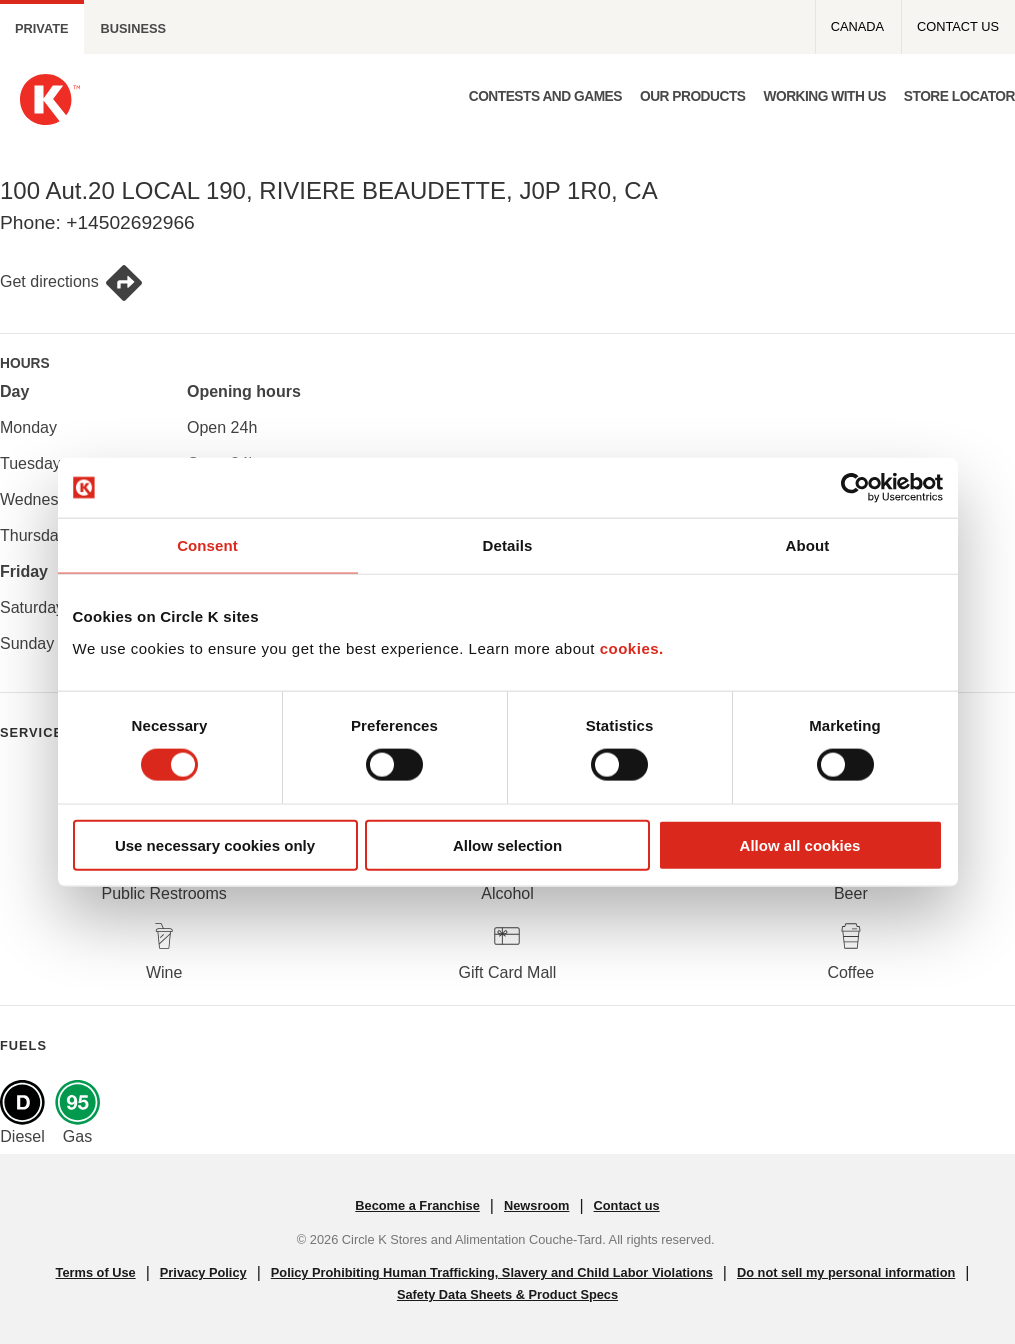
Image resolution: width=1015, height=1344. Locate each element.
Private (42, 28)
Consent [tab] (207, 545)
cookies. (632, 647)
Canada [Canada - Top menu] (857, 26)
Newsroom (536, 1205)
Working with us (824, 96)
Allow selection (507, 844)
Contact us (627, 1205)
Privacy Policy (203, 1272)
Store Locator (959, 96)
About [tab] (808, 545)
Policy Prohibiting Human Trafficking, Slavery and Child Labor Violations (492, 1272)
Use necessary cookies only (215, 844)
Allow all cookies (800, 844)
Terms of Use (96, 1272)
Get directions (72, 283)
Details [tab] (508, 545)
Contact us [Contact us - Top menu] (958, 26)
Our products (693, 96)
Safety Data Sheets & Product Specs (507, 1294)
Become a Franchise (417, 1205)
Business (133, 28)
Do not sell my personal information (846, 1272)
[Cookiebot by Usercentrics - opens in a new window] (855, 488)
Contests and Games (545, 96)
